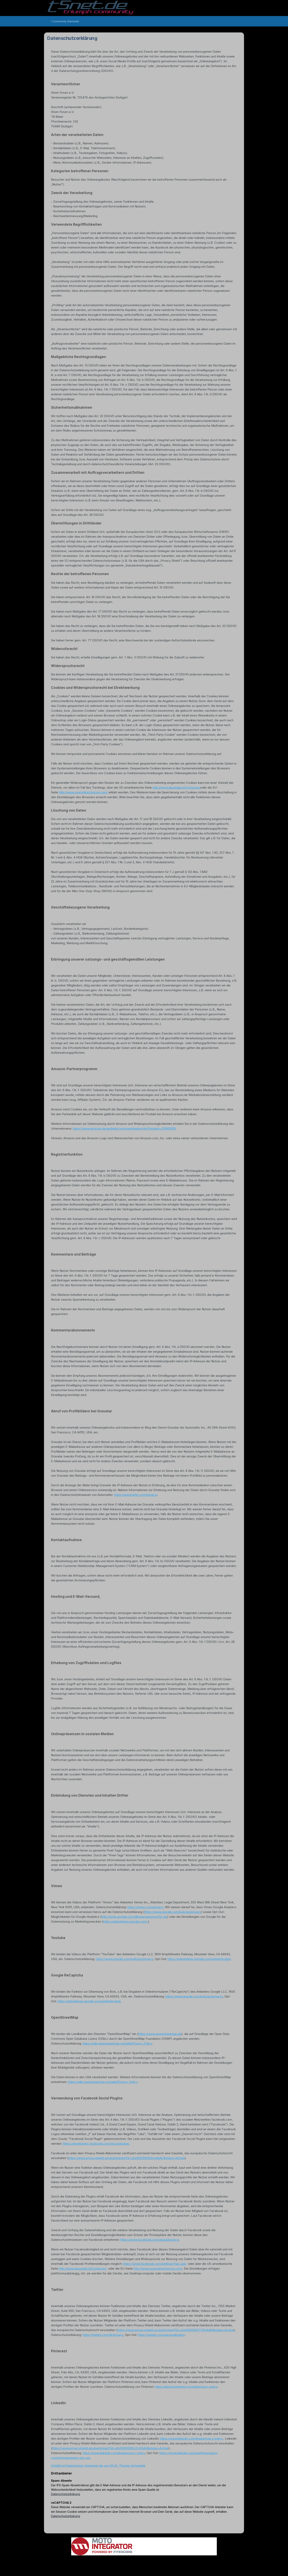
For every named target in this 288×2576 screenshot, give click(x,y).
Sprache (105, 2561)
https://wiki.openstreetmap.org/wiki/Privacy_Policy (117, 2043)
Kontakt (169, 2561)
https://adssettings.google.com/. (125, 1921)
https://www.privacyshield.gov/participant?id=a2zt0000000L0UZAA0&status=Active (110, 2448)
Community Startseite (65, 21)
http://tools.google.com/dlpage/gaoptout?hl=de (134, 1917)
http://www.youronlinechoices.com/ (83, 792)
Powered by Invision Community (144, 2570)
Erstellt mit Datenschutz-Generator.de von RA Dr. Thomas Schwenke (98, 2465)
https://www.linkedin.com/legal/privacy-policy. (191, 2438)
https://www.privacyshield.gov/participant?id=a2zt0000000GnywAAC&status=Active (126, 2158)
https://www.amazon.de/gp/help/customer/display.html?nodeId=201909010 (124, 1128)
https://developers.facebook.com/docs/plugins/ (96, 2143)
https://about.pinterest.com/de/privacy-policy (186, 2387)
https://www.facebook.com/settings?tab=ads (154, 2264)
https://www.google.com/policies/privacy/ (124, 1959)
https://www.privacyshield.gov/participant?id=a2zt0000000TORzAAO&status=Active (175, 2330)
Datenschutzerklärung (65, 2494)
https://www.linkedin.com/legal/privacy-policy (114, 2453)
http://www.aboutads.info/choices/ (176, 787)
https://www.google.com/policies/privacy (172, 1912)
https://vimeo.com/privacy (145, 1907)
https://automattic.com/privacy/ (135, 1495)
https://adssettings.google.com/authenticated (199, 1959)
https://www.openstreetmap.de (159, 2034)
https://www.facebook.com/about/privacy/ (149, 2240)
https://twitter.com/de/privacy (103, 2335)
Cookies (183, 2561)
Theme (122, 2561)
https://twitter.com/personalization (161, 2335)
